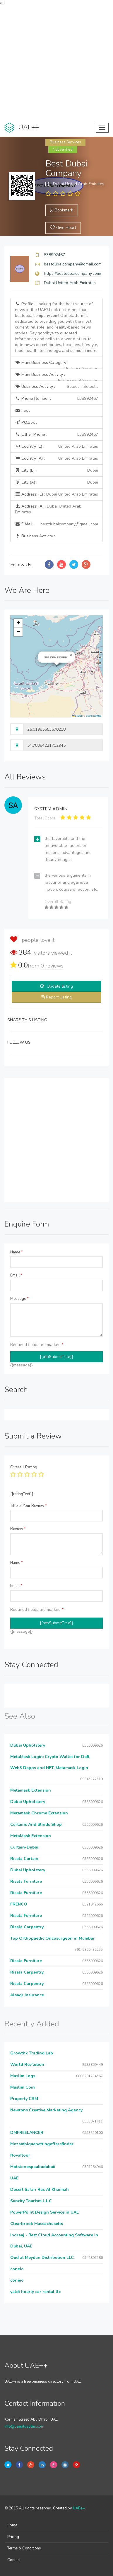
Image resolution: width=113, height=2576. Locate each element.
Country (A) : (56, 458)
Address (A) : (48, 509)
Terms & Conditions (24, 2548)
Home (12, 2525)
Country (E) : (56, 446)
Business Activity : (56, 387)
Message (19, 1298)
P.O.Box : (26, 422)
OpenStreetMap (93, 716)
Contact (13, 2560)
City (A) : (56, 482)
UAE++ (79, 2508)
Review (18, 1528)
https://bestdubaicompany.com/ (72, 273)
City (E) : (56, 470)
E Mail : (56, 524)
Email (16, 1275)
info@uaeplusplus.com (24, 2426)
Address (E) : (56, 494)
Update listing (60, 986)
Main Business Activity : (56, 376)
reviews (52, 965)
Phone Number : (56, 399)
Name (16, 1252)
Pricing (13, 2536)
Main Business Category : (56, 364)
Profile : (56, 327)
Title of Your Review (28, 1505)
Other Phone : (56, 434)
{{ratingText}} (21, 1494)
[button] (71, 655)
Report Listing (59, 997)
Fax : (22, 410)
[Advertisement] (56, 62)
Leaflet (77, 716)
